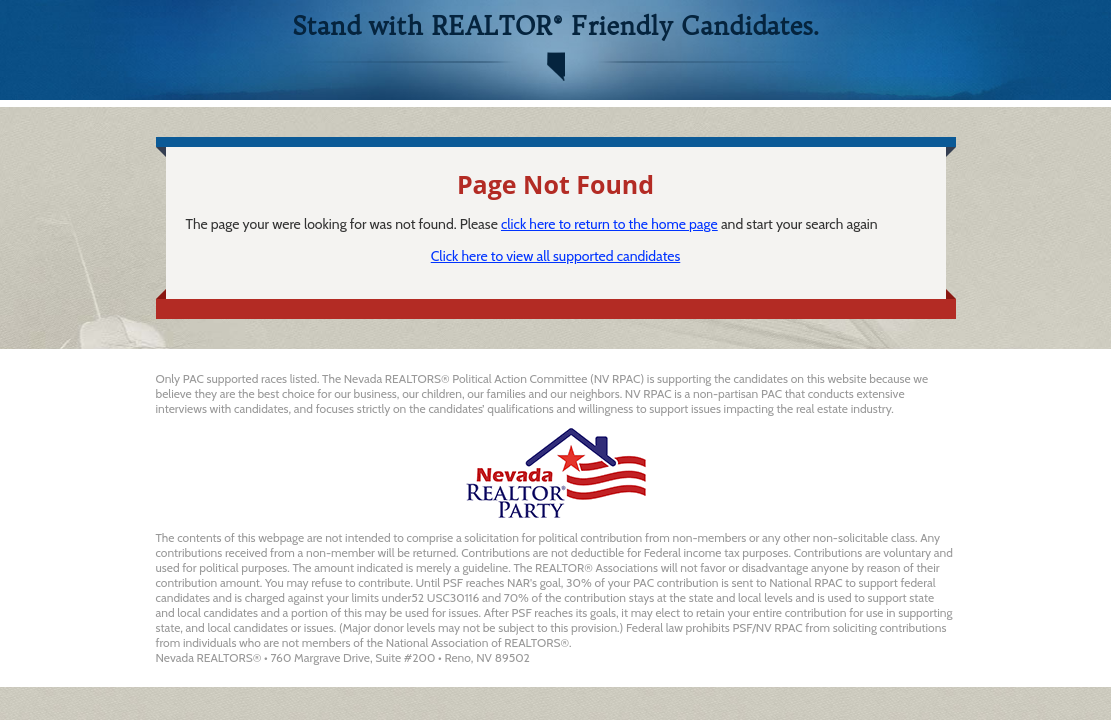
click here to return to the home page (609, 224)
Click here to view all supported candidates (556, 256)
